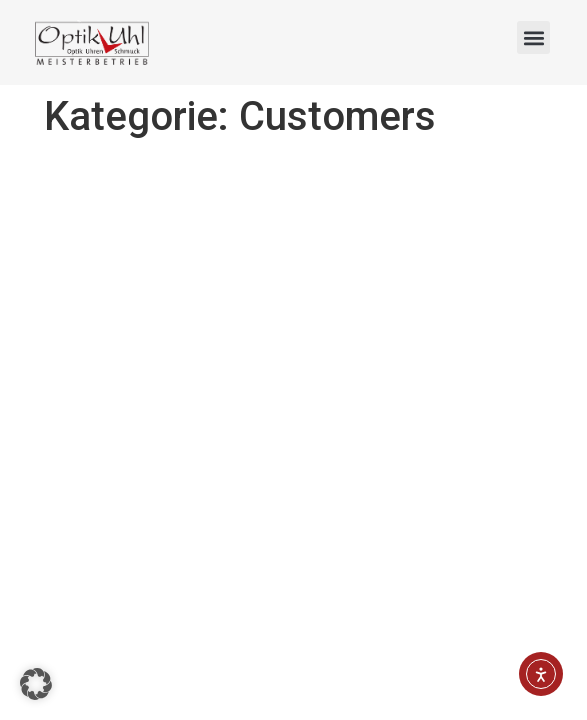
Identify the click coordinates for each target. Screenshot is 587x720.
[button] (533, 37)
